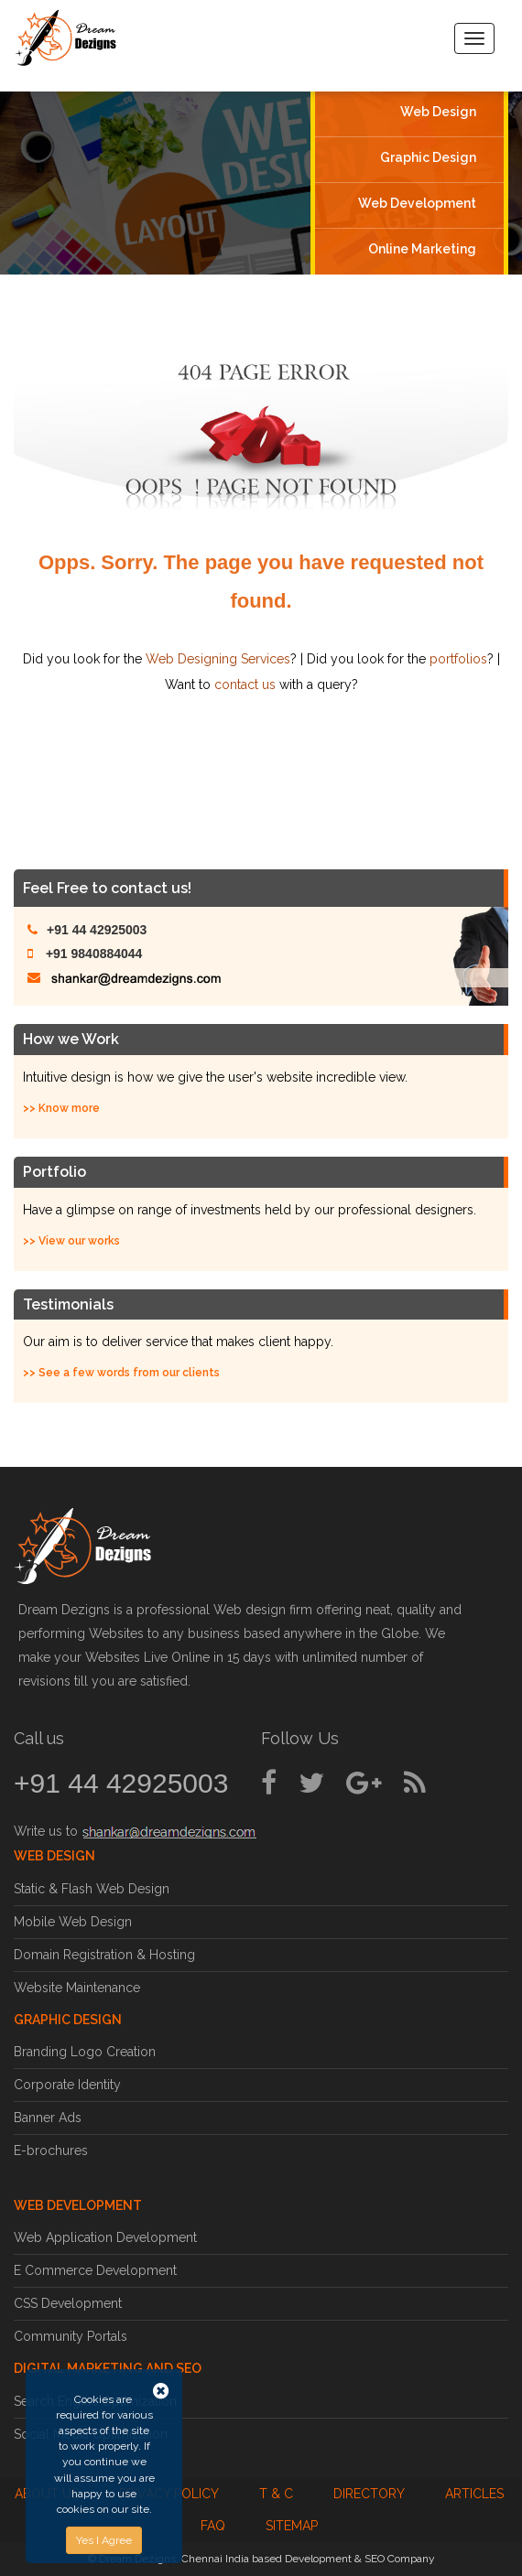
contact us (245, 684)
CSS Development (68, 2303)
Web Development (417, 203)
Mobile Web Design (73, 1921)
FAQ (213, 2525)
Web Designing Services (218, 659)
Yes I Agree (104, 2540)
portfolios (458, 659)
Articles (474, 2493)
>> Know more (61, 1108)
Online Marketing (422, 248)
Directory (369, 2493)
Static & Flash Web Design (91, 1888)
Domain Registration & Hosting (104, 1954)
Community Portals (70, 2336)
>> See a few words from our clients (121, 1372)
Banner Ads (48, 2117)
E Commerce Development (95, 2270)
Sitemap (292, 2525)
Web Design (438, 111)
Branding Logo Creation (85, 2051)
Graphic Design (428, 157)
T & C (276, 2493)
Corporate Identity (67, 2084)
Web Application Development (105, 2237)
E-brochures (51, 2150)
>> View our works (71, 1240)
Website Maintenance (77, 1987)
